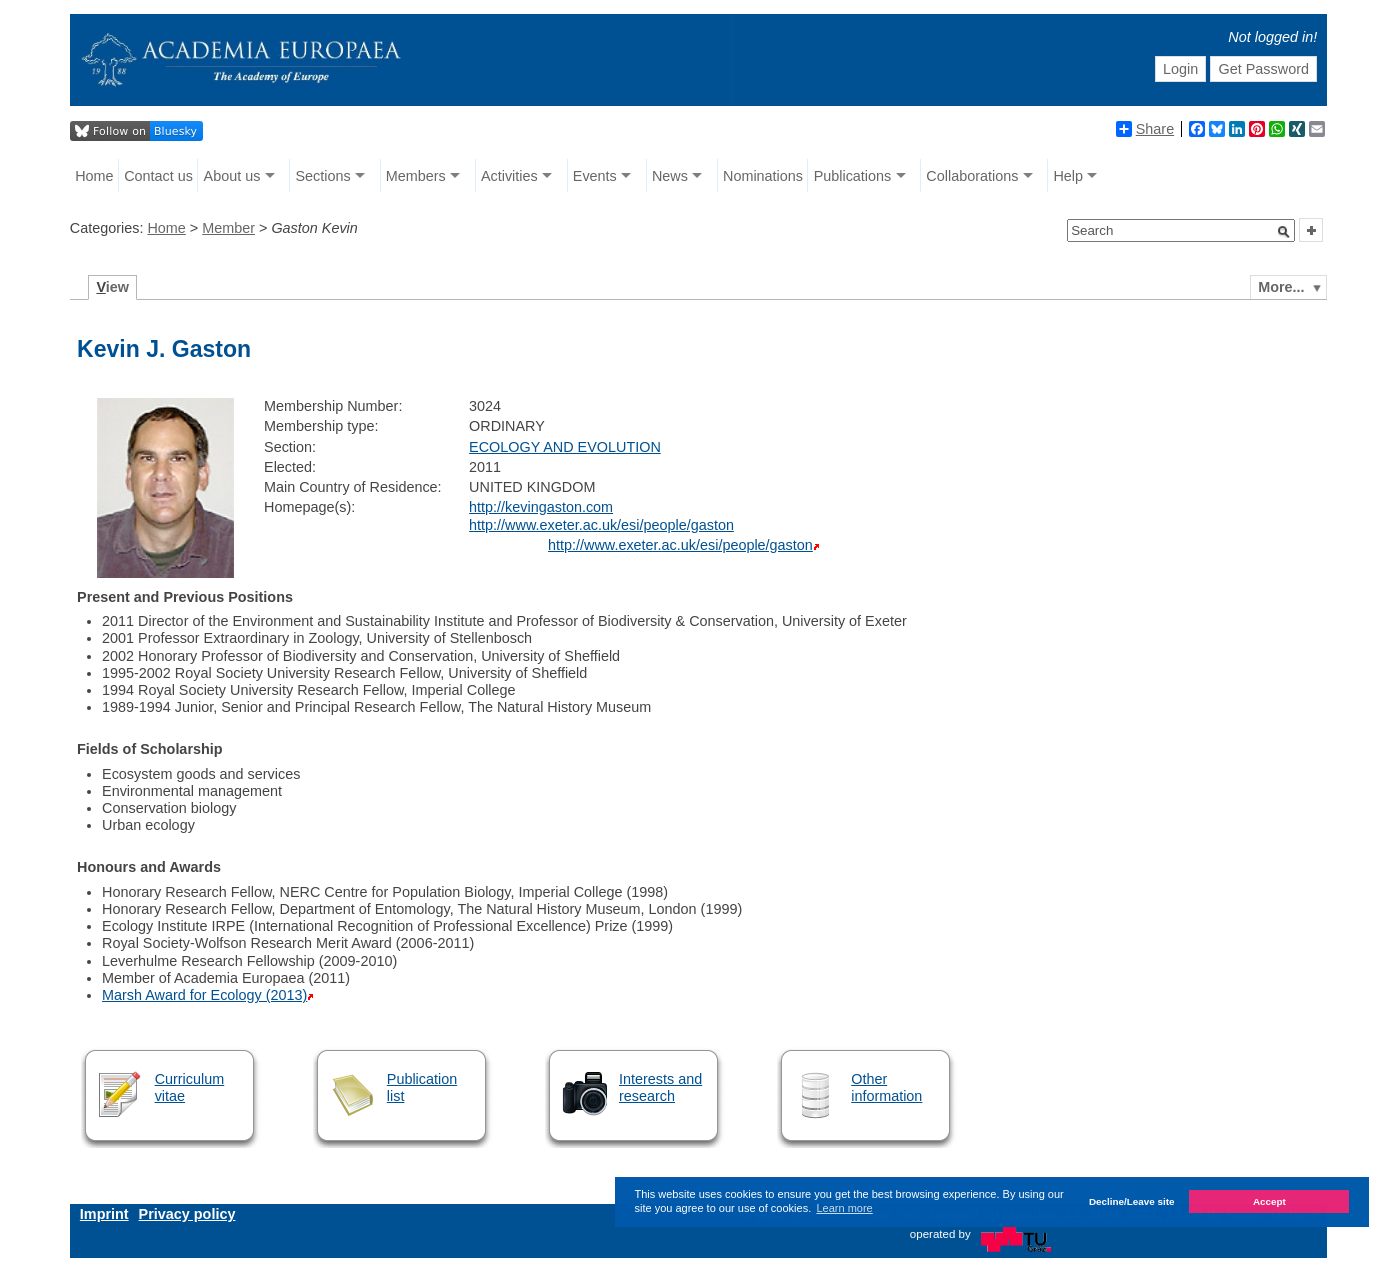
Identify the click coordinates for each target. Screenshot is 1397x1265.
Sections (323, 176)
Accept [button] (1269, 1201)
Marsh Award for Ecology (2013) (204, 995)
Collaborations (972, 176)
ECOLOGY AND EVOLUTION (565, 447)
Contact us (158, 176)
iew (112, 287)
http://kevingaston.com (541, 507)
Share (1145, 129)
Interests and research (660, 1087)
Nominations (763, 176)
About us (232, 176)
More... (1281, 287)
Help (1068, 176)
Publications (853, 176)
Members (416, 176)
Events (595, 176)
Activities (509, 176)
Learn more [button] (844, 1208)
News (670, 176)
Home (94, 176)
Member (228, 228)
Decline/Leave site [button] (1132, 1201)
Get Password (1264, 69)
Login (1180, 69)
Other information (886, 1087)
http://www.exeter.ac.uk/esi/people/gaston (601, 525)
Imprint (104, 1214)
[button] (1284, 232)
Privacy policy (187, 1214)
